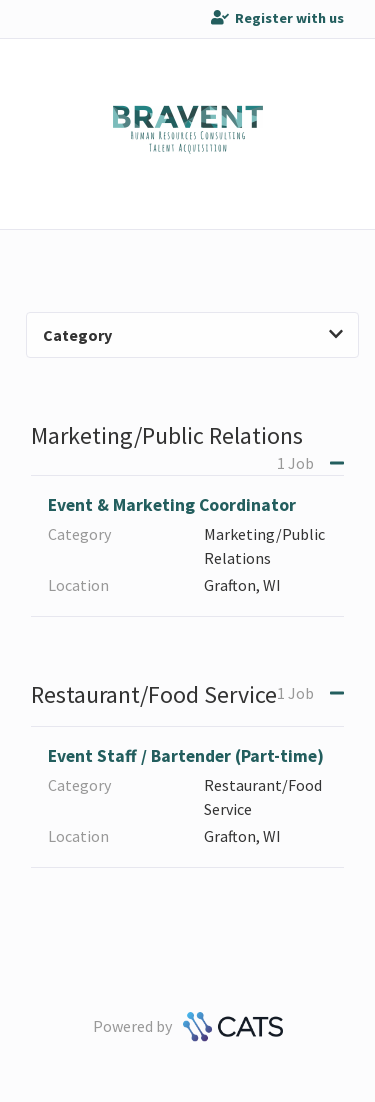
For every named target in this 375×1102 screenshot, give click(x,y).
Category (193, 335)
